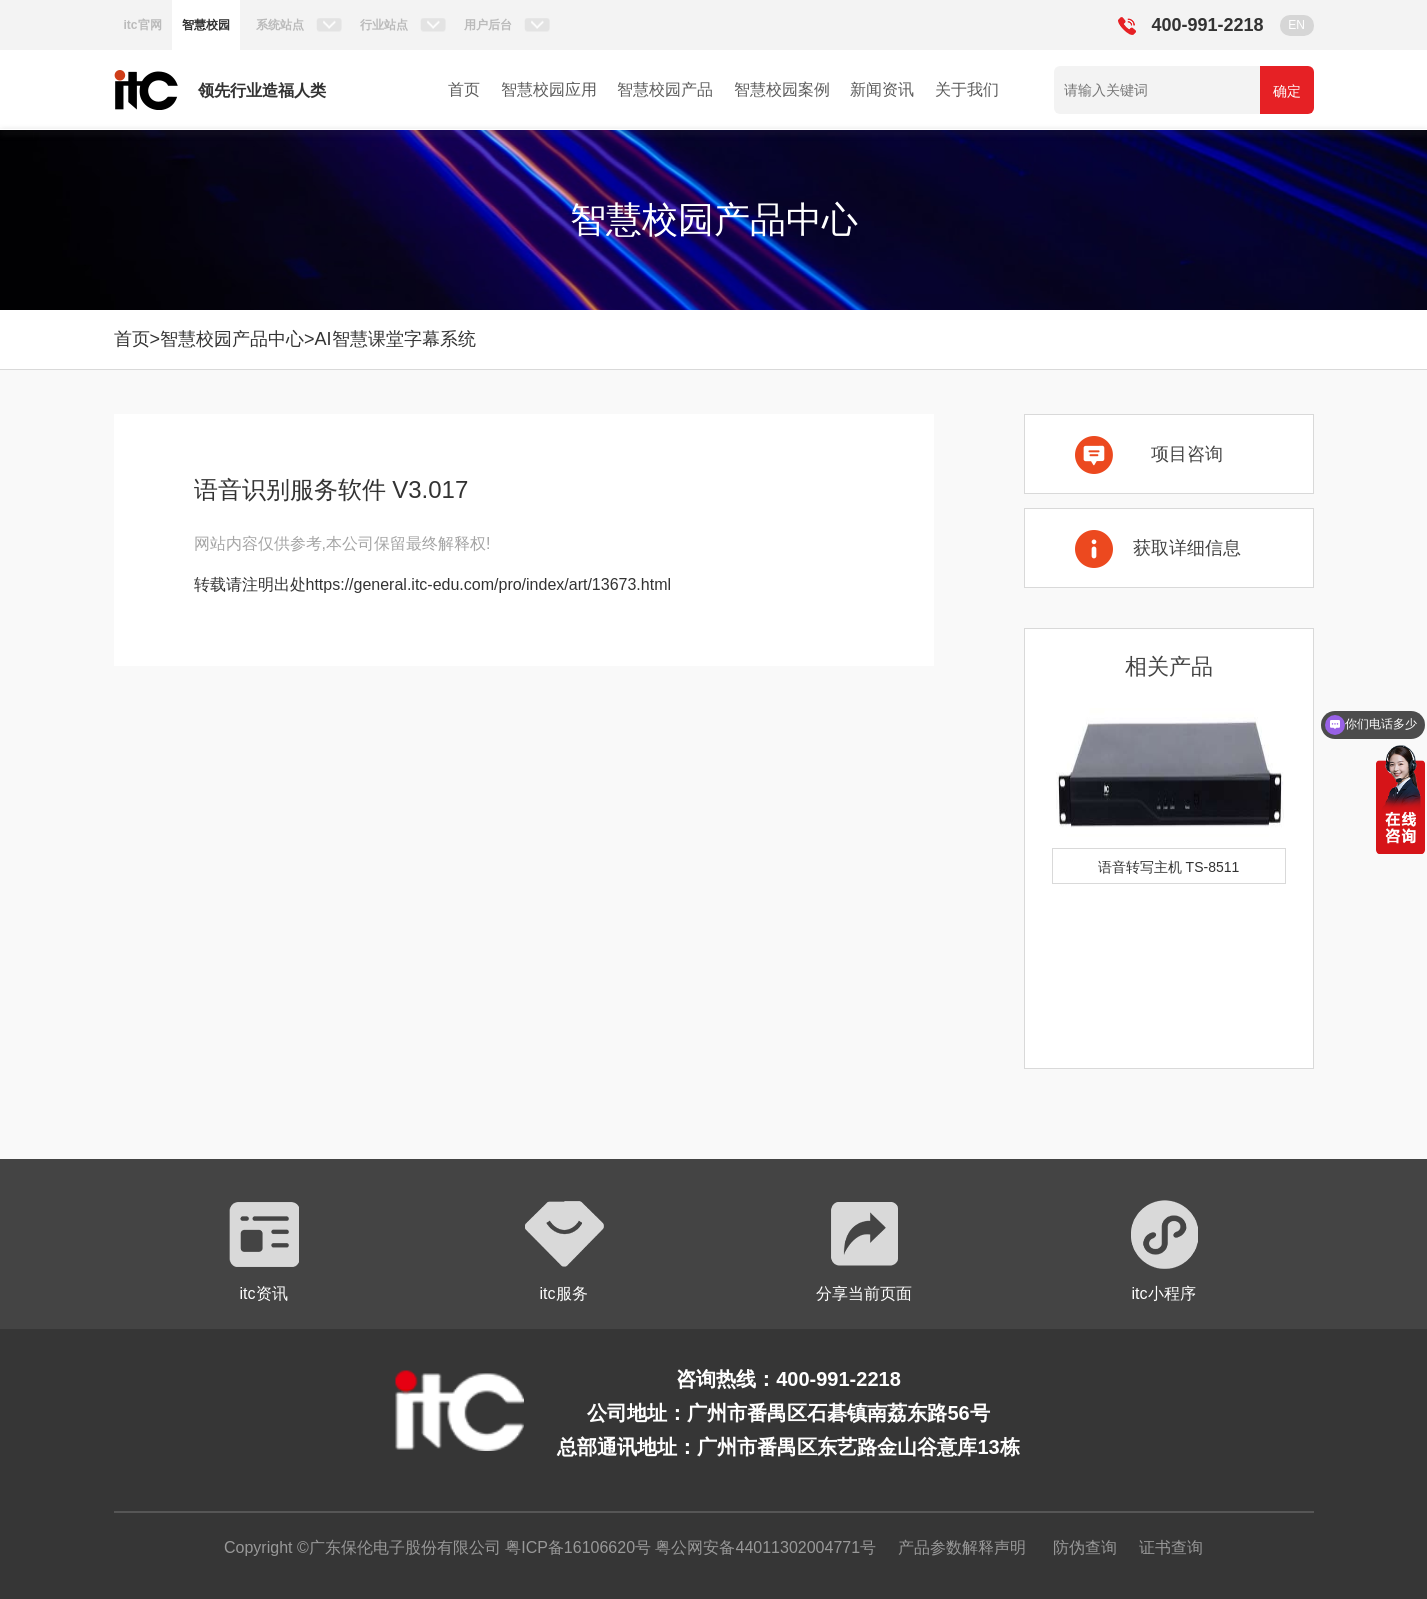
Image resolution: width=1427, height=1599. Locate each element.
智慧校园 (206, 25)
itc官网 (143, 25)
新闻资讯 (882, 89)
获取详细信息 (1187, 548)
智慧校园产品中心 (232, 339)
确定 (1287, 91)
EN (1296, 25)
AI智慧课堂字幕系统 (395, 339)
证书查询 (1171, 1547)
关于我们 (967, 89)
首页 (464, 89)
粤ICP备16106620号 (576, 1547)
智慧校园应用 (549, 89)
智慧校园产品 (665, 89)
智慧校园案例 (782, 89)
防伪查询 (1085, 1547)
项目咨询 (1187, 454)
